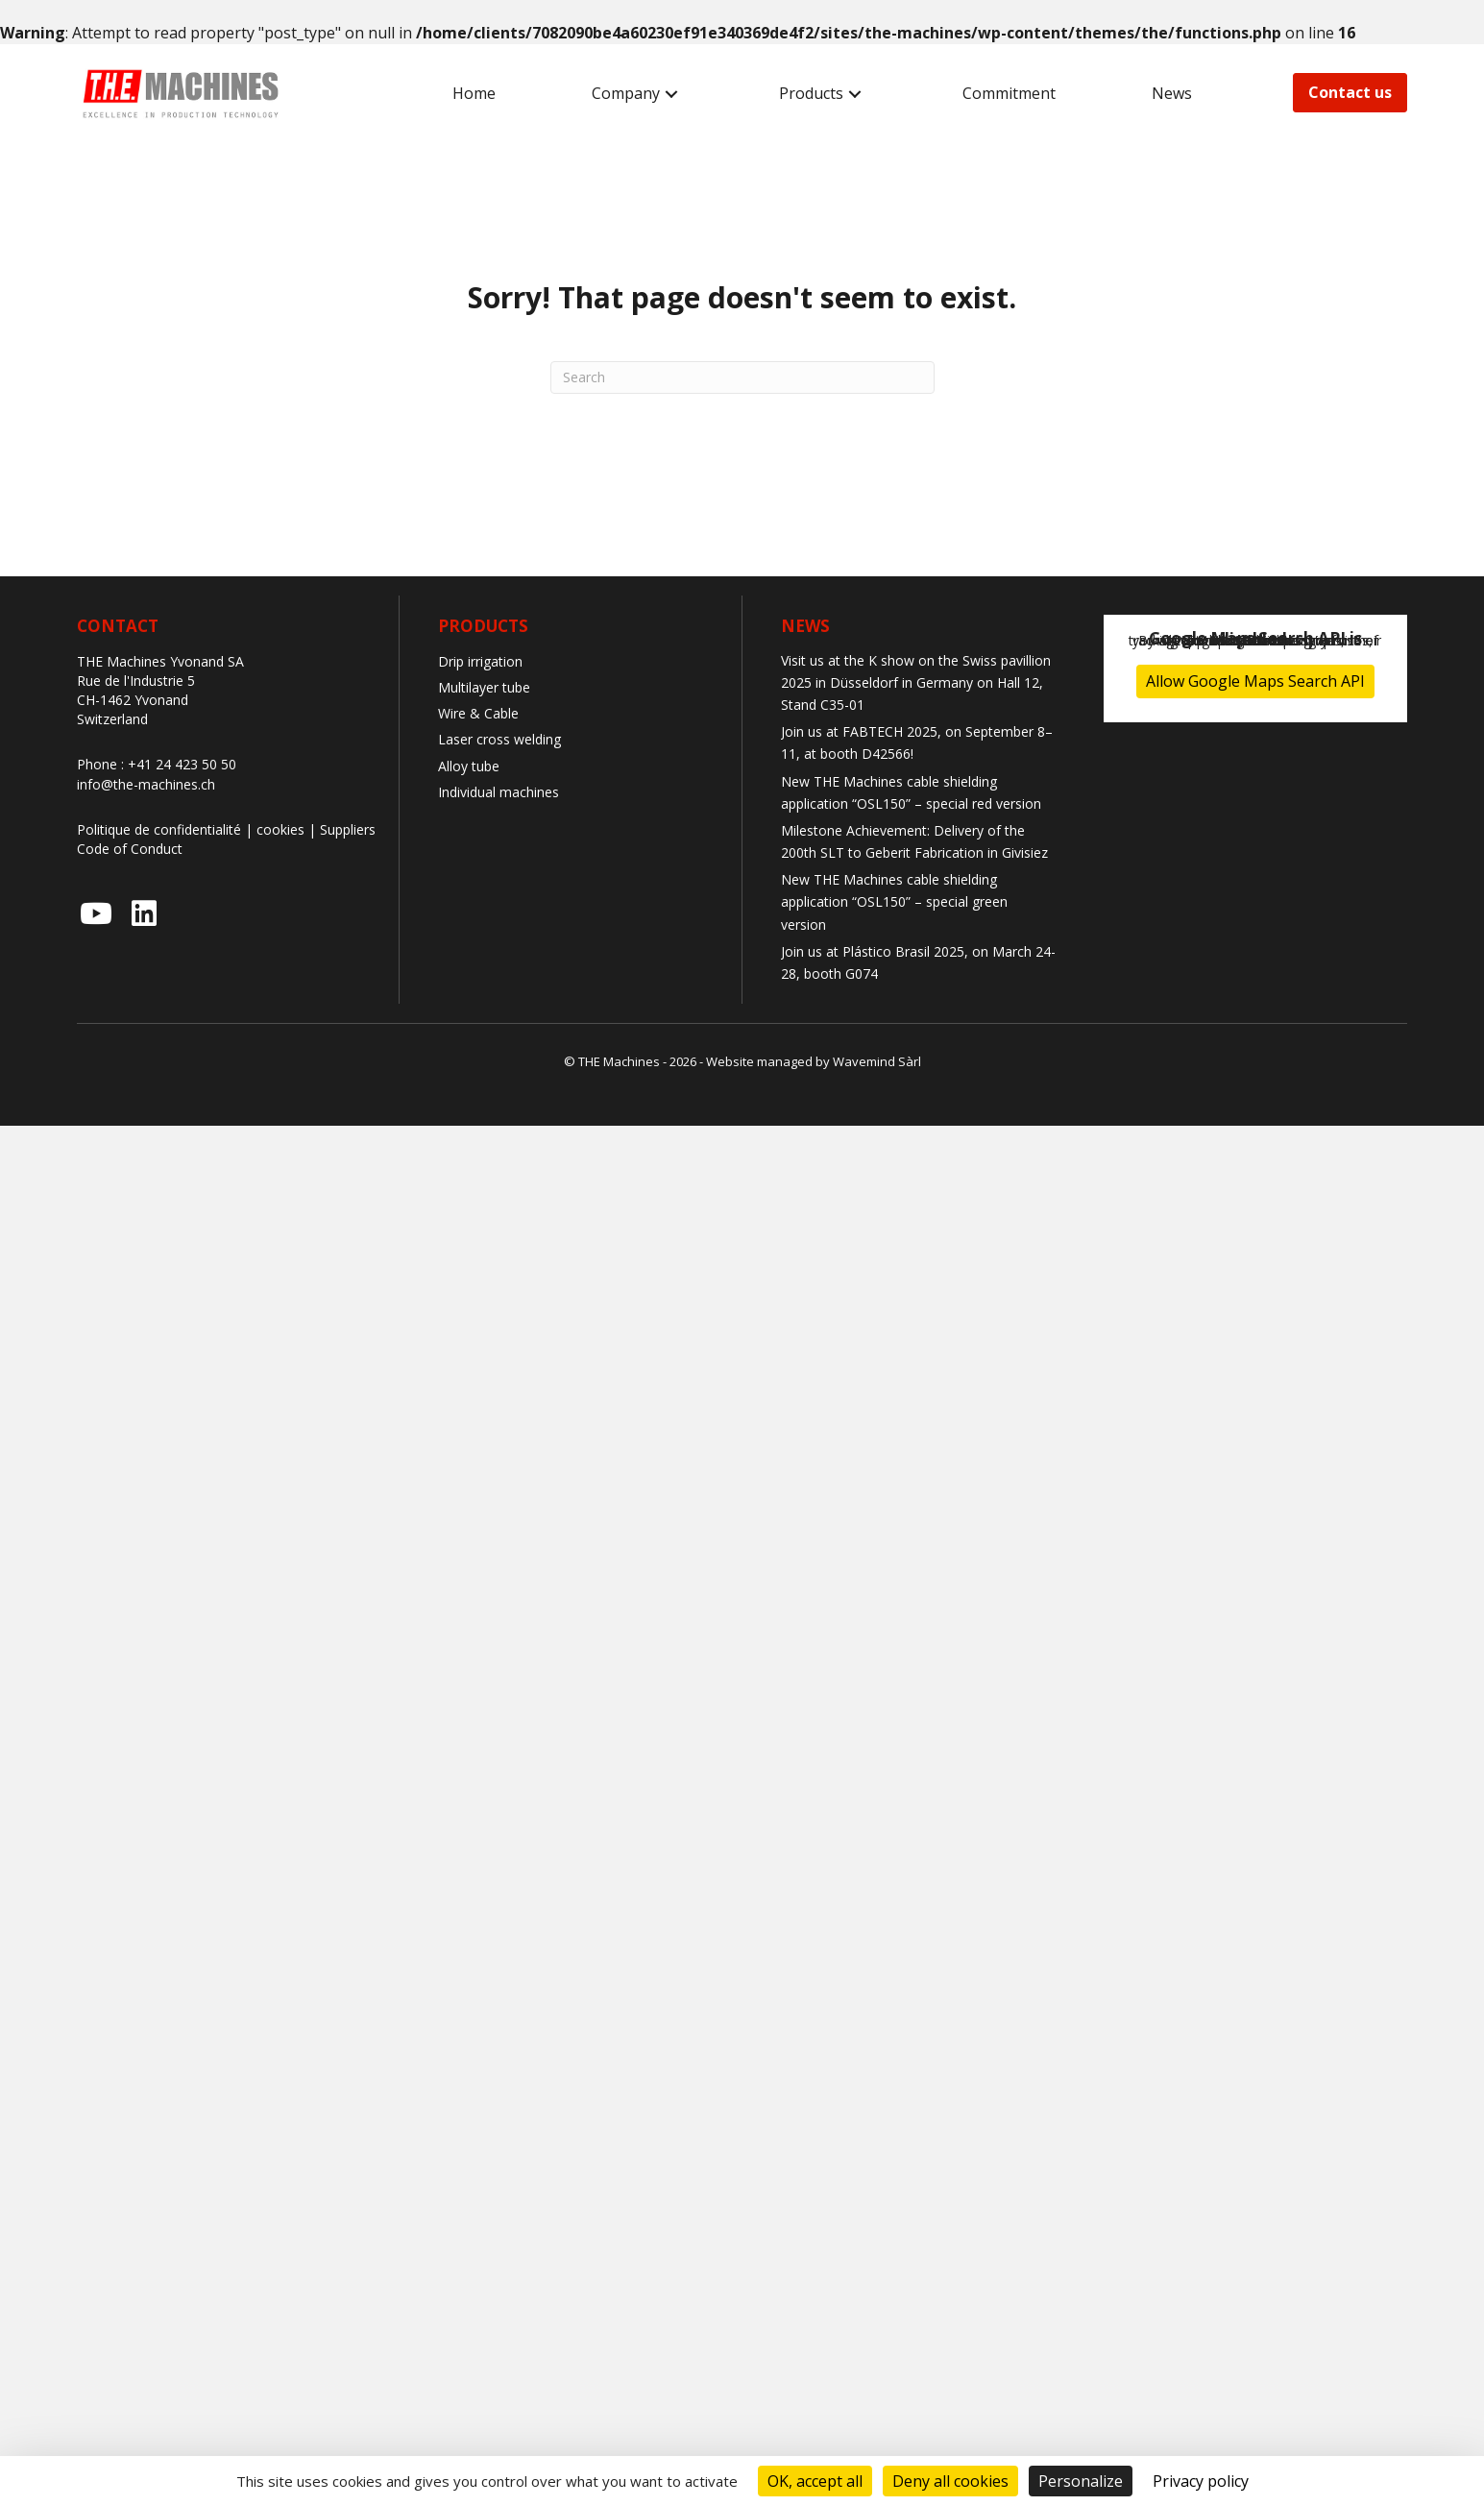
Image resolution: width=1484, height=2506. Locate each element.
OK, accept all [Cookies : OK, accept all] (815, 2481)
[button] (671, 94)
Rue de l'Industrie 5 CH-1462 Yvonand (136, 690)
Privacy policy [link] (1201, 2481)
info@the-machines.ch (146, 784)
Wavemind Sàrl (877, 1061)
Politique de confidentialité (159, 829)
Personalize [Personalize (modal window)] (1080, 2481)
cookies (280, 829)
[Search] (742, 377)
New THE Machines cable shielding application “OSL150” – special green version (894, 901)
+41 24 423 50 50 (182, 764)
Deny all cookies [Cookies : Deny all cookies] (950, 2481)
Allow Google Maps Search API (1255, 681)
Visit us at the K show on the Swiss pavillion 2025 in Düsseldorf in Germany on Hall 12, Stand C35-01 (916, 682)
